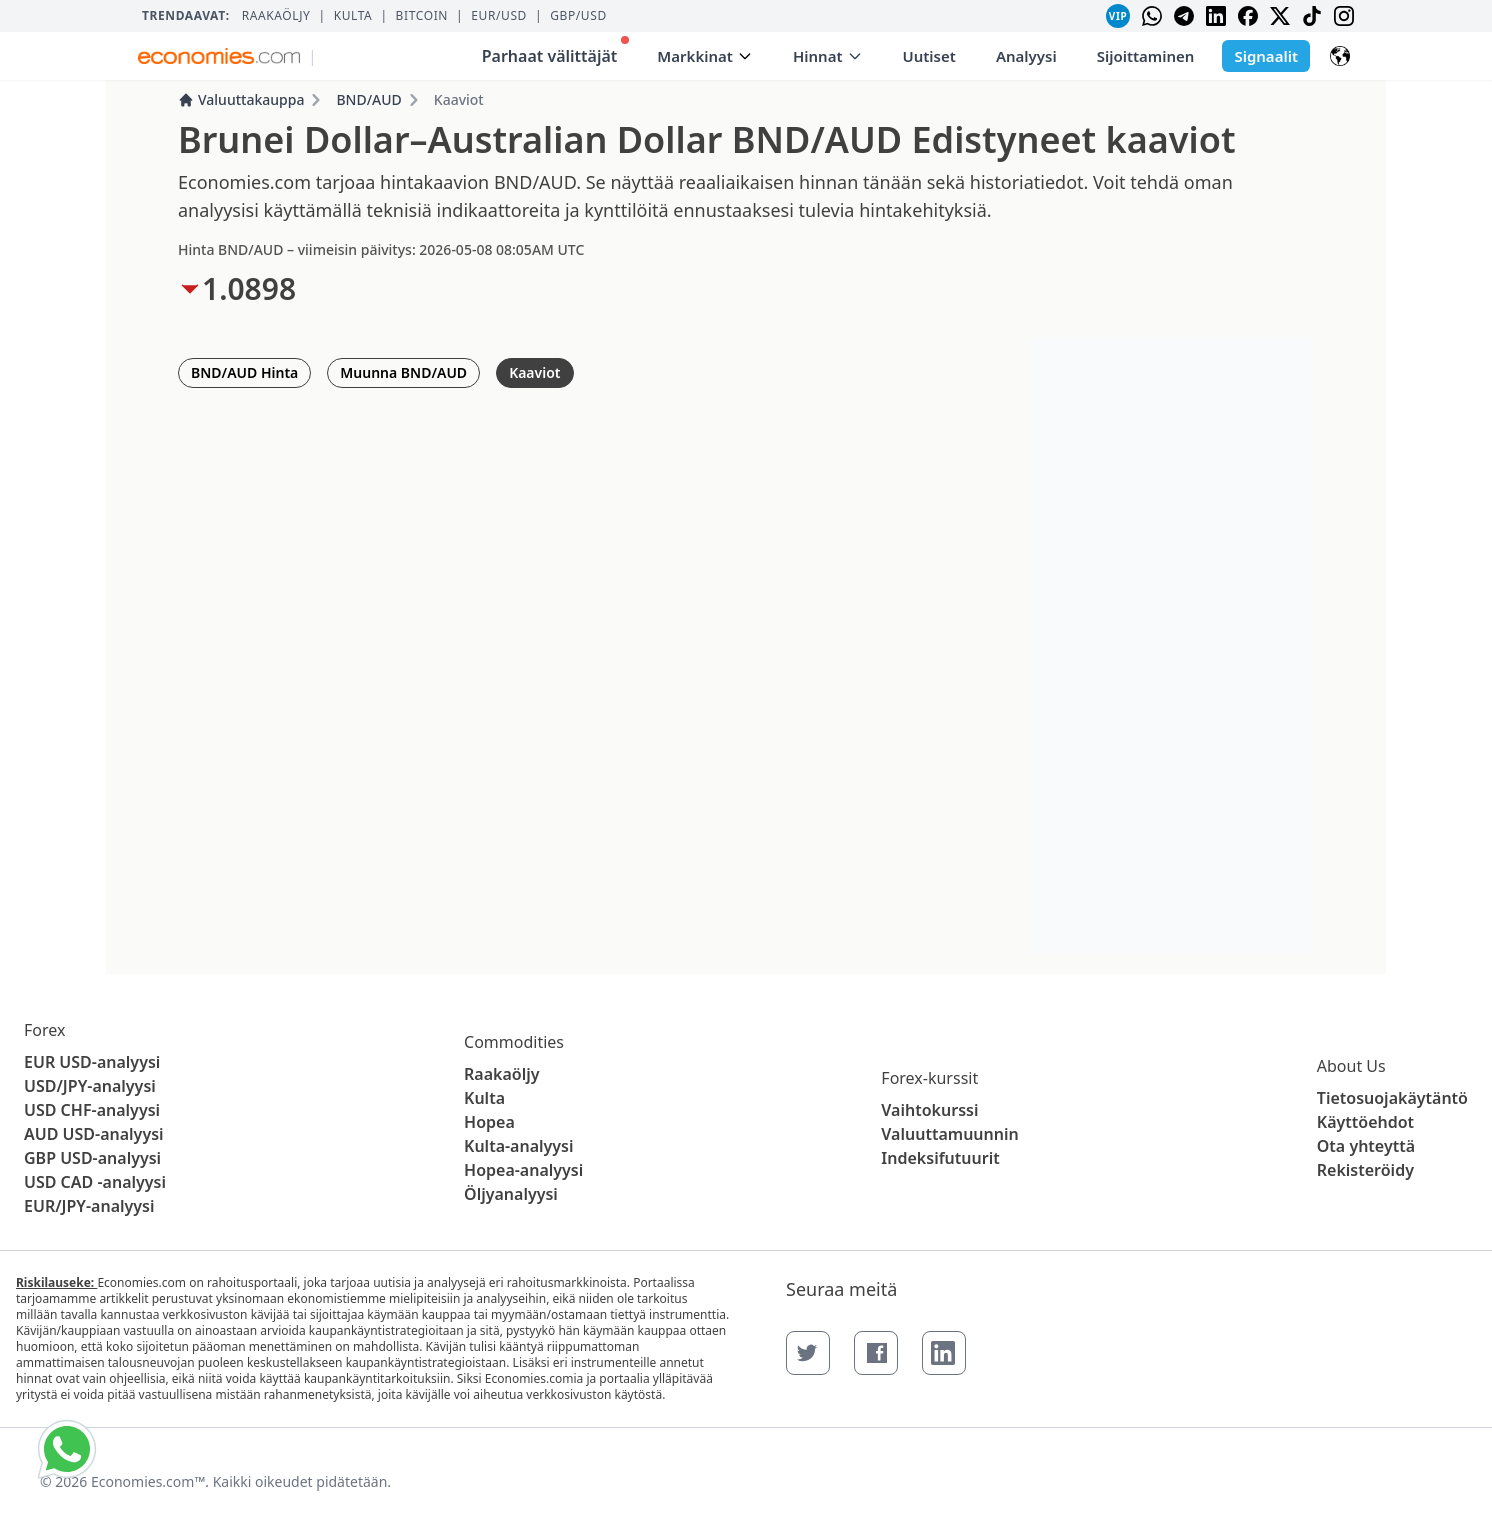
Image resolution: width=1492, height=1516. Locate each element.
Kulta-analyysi (518, 1146)
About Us (1351, 1066)
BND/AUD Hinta (244, 372)
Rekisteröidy (1365, 1170)
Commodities (514, 1042)
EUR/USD (499, 16)
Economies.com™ (148, 1481)
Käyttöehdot (1365, 1122)
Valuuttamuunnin (949, 1134)
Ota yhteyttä (1366, 1146)
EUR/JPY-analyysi (89, 1206)
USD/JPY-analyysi (90, 1086)
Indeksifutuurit (940, 1158)
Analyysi (1026, 56)
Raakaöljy (276, 16)
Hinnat (828, 56)
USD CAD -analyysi (95, 1182)
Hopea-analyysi (523, 1170)
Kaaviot (534, 372)
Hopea (489, 1122)
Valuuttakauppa (241, 99)
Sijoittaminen (1146, 56)
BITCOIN (422, 16)
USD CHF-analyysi (92, 1110)
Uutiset (929, 56)
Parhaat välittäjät (556, 51)
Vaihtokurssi (929, 1110)
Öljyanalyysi (511, 1194)
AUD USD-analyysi (94, 1134)
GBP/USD (578, 16)
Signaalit (1266, 56)
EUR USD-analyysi (92, 1062)
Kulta (353, 16)
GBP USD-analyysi (92, 1158)
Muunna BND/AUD (403, 372)
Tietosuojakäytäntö (1392, 1098)
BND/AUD (368, 99)
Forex (44, 1030)
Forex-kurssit (929, 1078)
